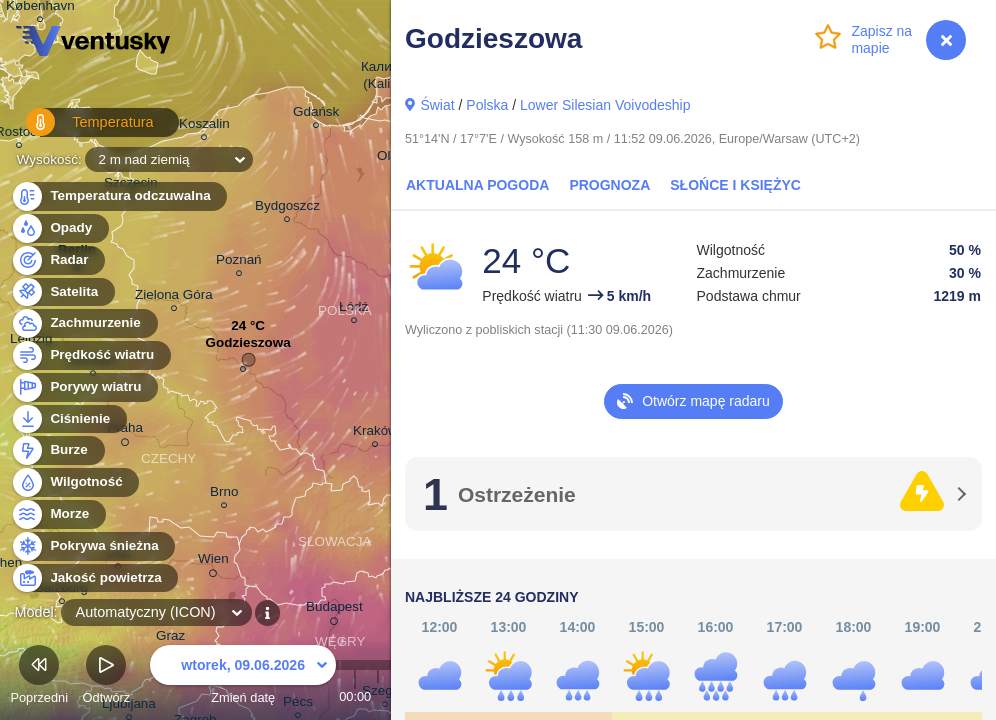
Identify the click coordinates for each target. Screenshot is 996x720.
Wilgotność (75, 482)
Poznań (239, 262)
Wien (213, 562)
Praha (125, 431)
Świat (437, 105)
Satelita (62, 292)
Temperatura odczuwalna (119, 196)
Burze (57, 450)
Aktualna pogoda (477, 185)
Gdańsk (316, 114)
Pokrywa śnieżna (93, 546)
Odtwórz (107, 677)
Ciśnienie (68, 419)
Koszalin (204, 126)
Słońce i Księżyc (735, 185)
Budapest (334, 610)
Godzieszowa (248, 347)
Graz (170, 638)
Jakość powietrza (94, 578)
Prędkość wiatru (90, 355)
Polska (487, 105)
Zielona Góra (174, 297)
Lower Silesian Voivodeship (605, 105)
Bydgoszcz (287, 208)
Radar (58, 260)
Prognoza (609, 185)
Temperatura (79, 129)
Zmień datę (243, 677)
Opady (59, 228)
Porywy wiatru (84, 387)
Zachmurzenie (84, 323)
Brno (224, 494)
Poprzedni (39, 677)
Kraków (375, 433)
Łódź (353, 309)
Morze (58, 514)
